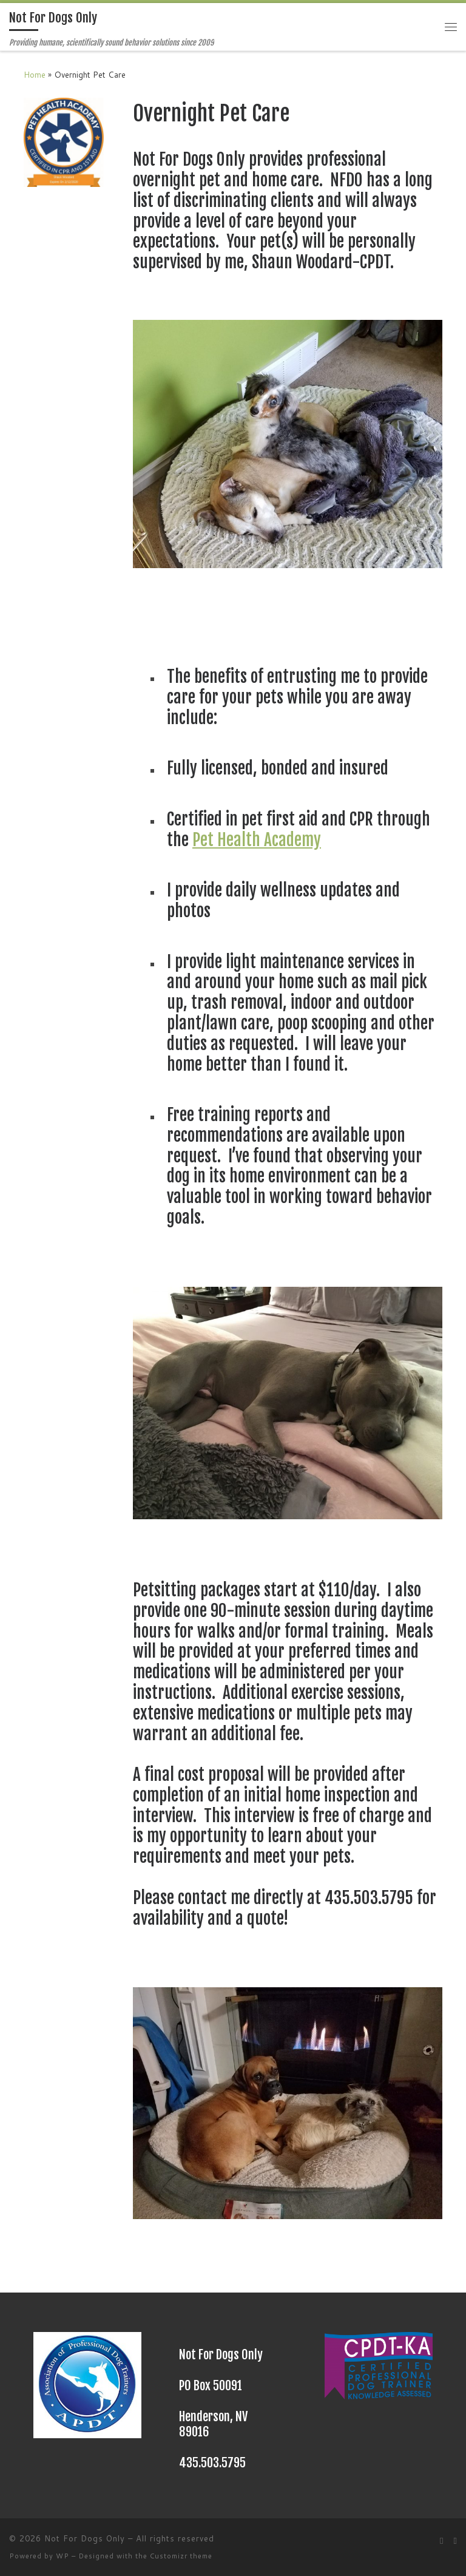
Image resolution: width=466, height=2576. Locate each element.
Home (35, 74)
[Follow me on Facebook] (455, 2541)
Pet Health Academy (256, 840)
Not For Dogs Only (84, 2538)
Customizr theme (181, 2556)
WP (62, 2556)
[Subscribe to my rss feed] (442, 2541)
